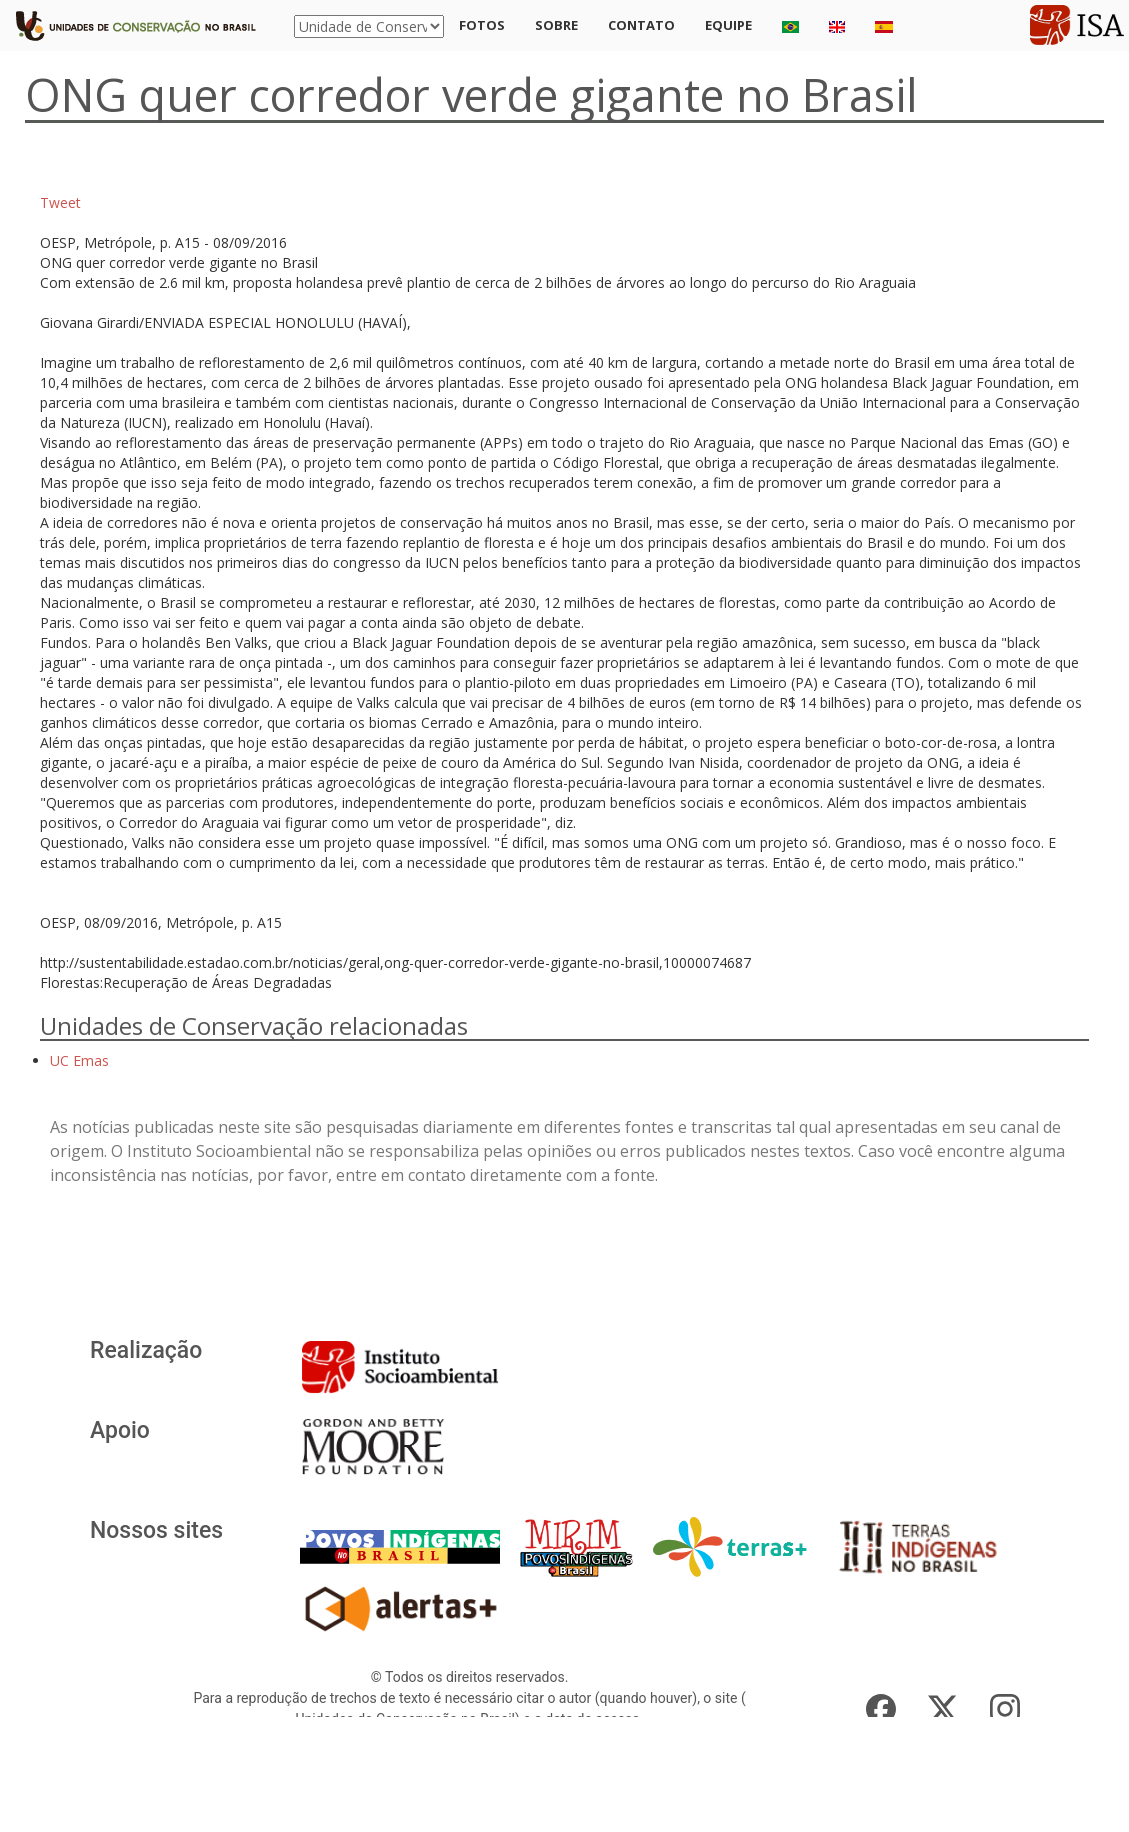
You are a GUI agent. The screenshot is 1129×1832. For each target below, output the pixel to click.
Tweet (60, 202)
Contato (641, 25)
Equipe (728, 25)
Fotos (482, 25)
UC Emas (79, 1060)
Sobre (556, 25)
